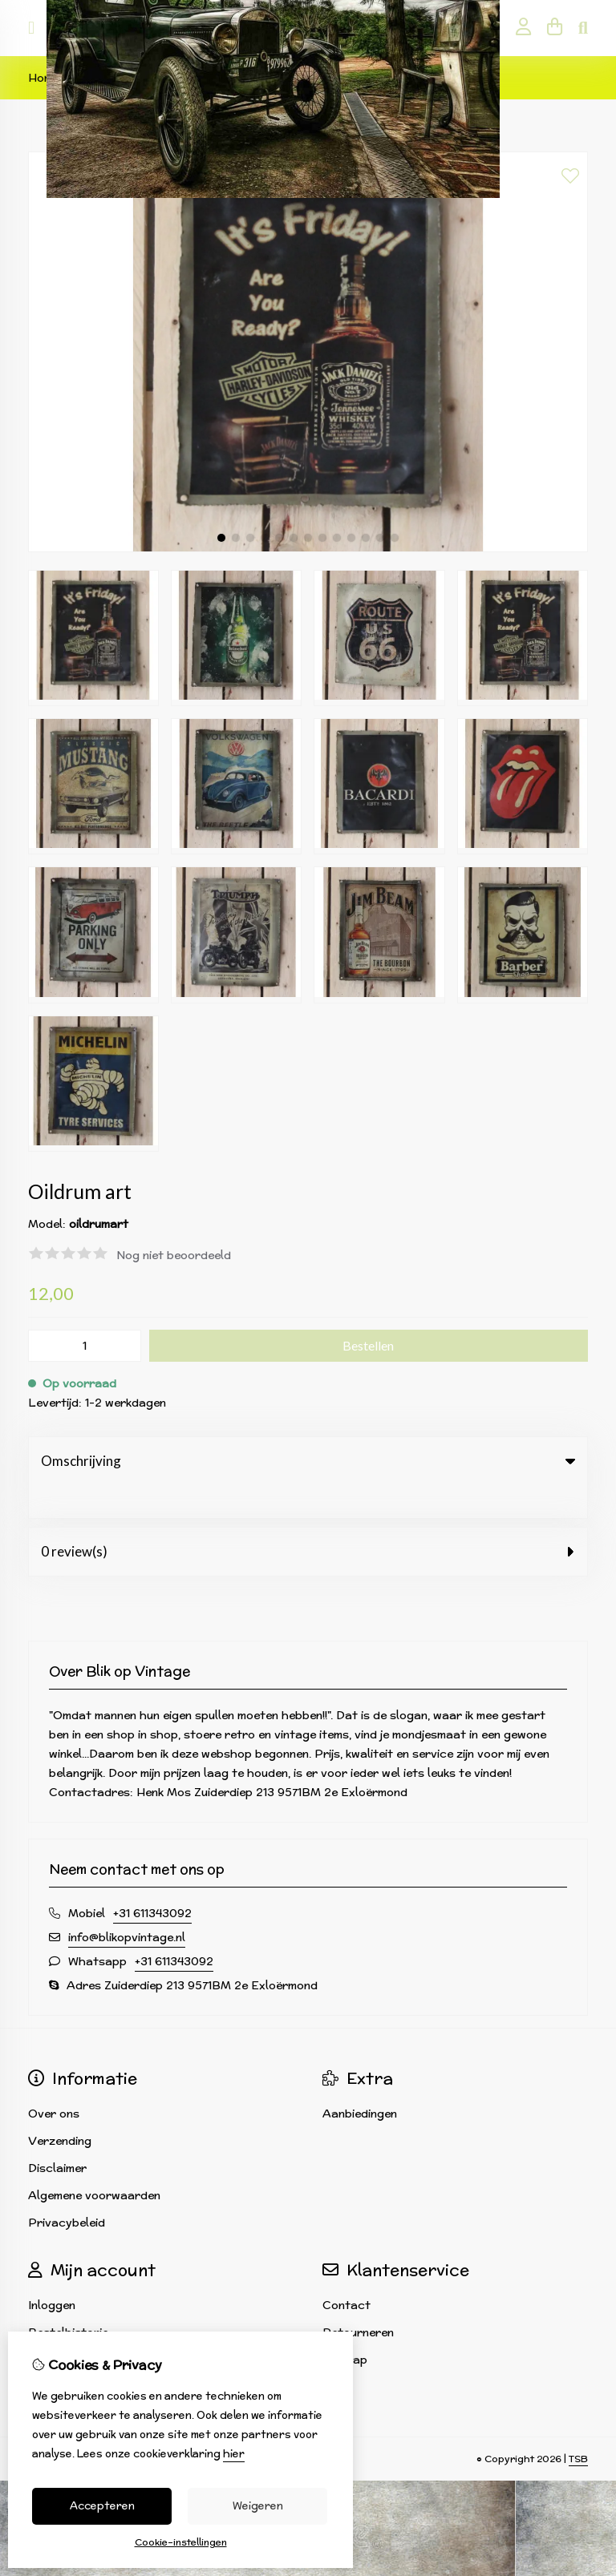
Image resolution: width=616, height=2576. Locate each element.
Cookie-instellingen (181, 2542)
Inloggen (51, 2272)
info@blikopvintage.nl (126, 1904)
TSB (578, 2426)
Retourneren (358, 2299)
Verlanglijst (60, 2327)
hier (234, 2453)
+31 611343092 (152, 1880)
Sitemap (344, 2327)
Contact (346, 2272)
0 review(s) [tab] (308, 1518)
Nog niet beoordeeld (173, 1255)
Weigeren (258, 2505)
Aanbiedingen (359, 2081)
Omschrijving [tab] (308, 1460)
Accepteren (102, 2505)
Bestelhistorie (68, 2299)
